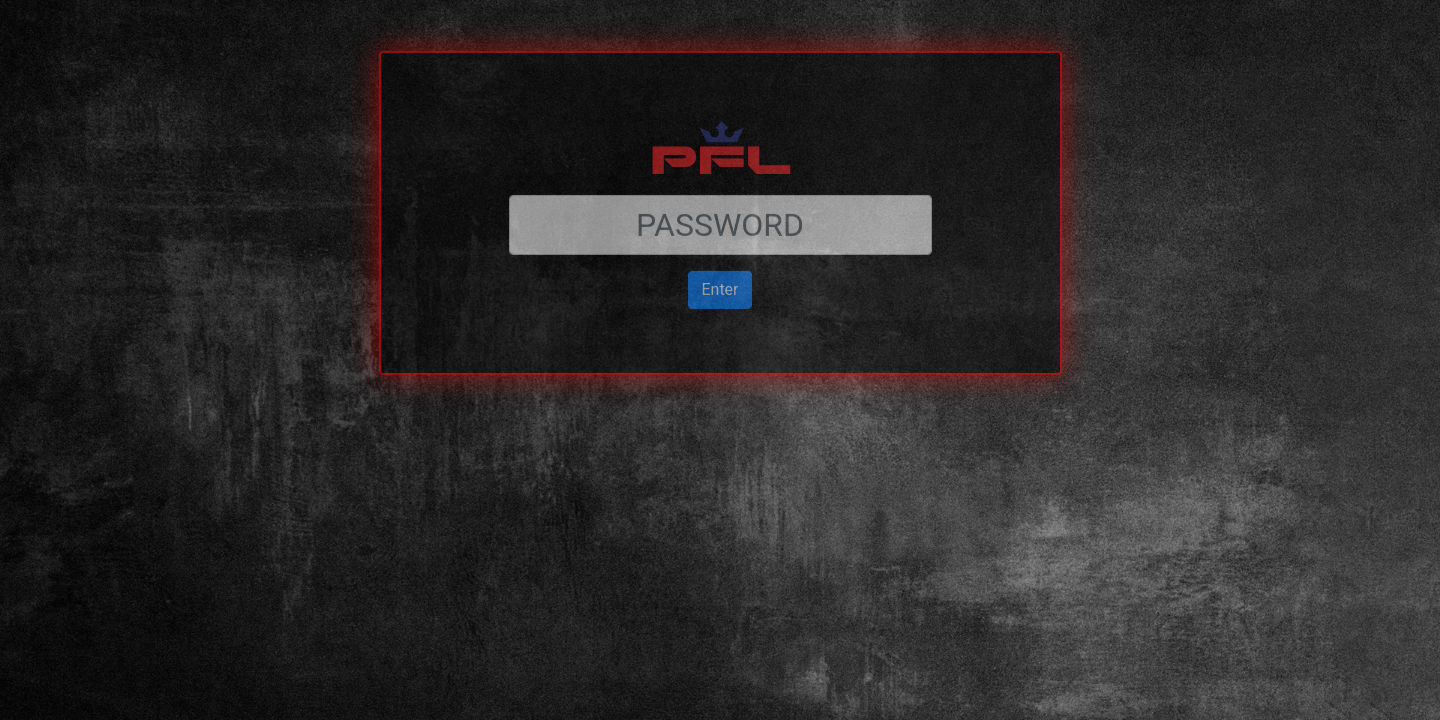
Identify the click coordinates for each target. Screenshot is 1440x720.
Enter (719, 244)
